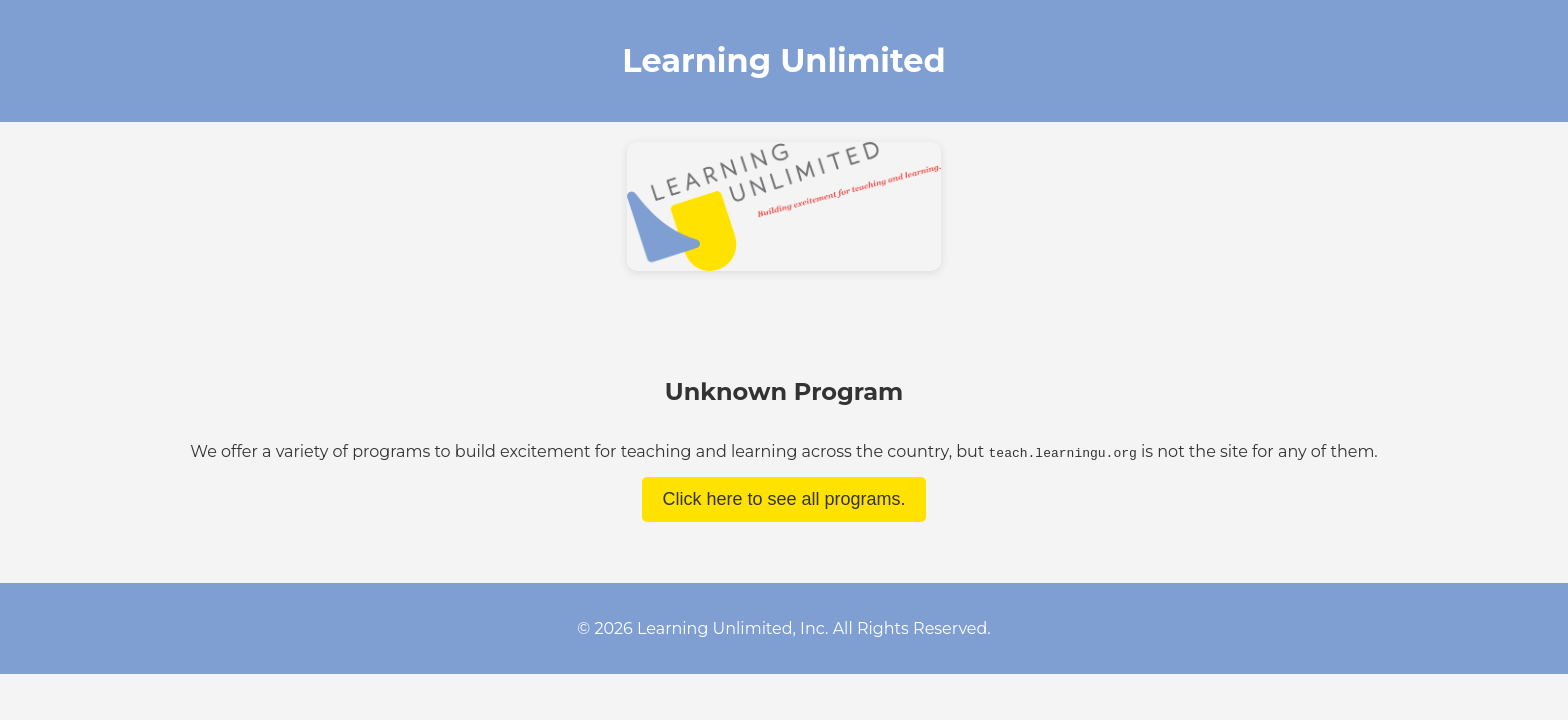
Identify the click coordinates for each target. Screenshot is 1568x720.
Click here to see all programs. (783, 499)
